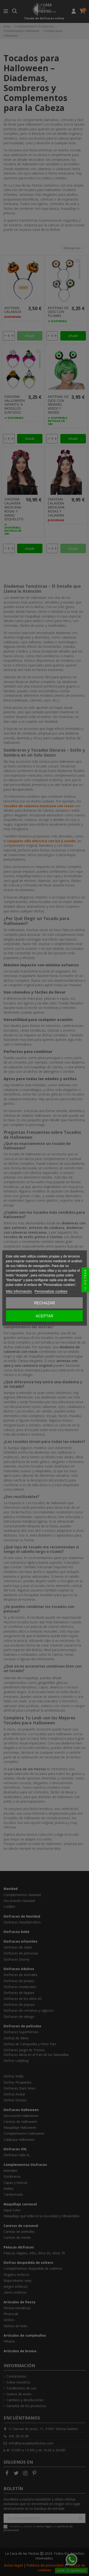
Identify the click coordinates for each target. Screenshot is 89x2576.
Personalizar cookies (51, 1291)
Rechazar (44, 1303)
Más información (19, 1291)
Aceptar (44, 1316)
